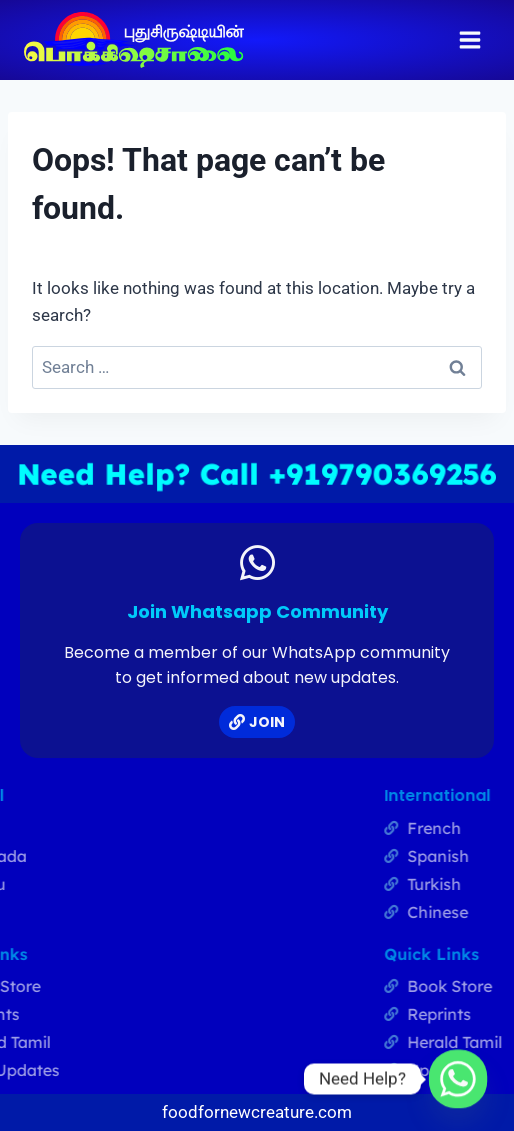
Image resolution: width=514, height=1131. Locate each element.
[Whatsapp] (458, 1079)
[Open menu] (469, 39)
